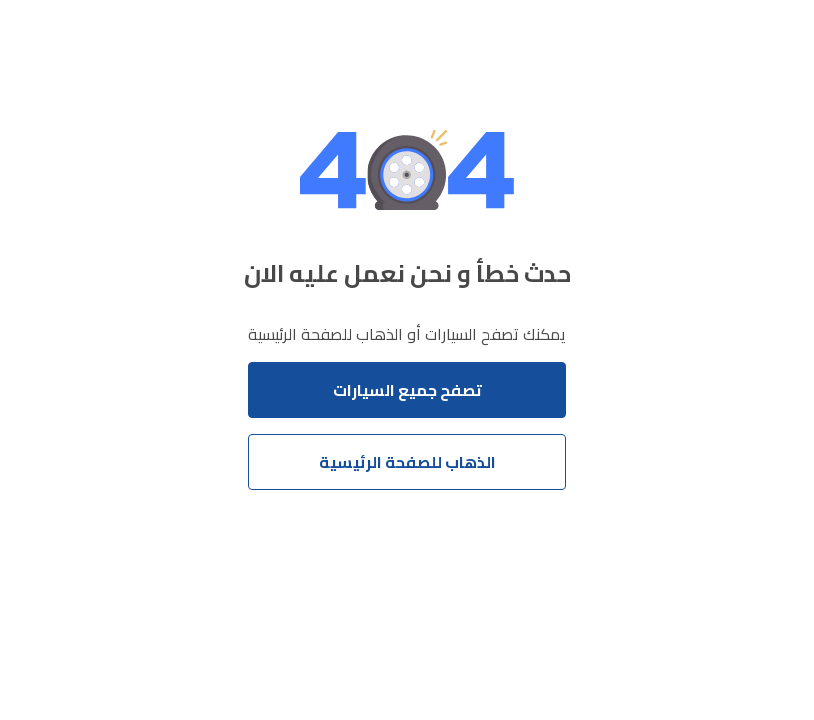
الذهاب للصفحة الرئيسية (407, 462)
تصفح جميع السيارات (407, 390)
